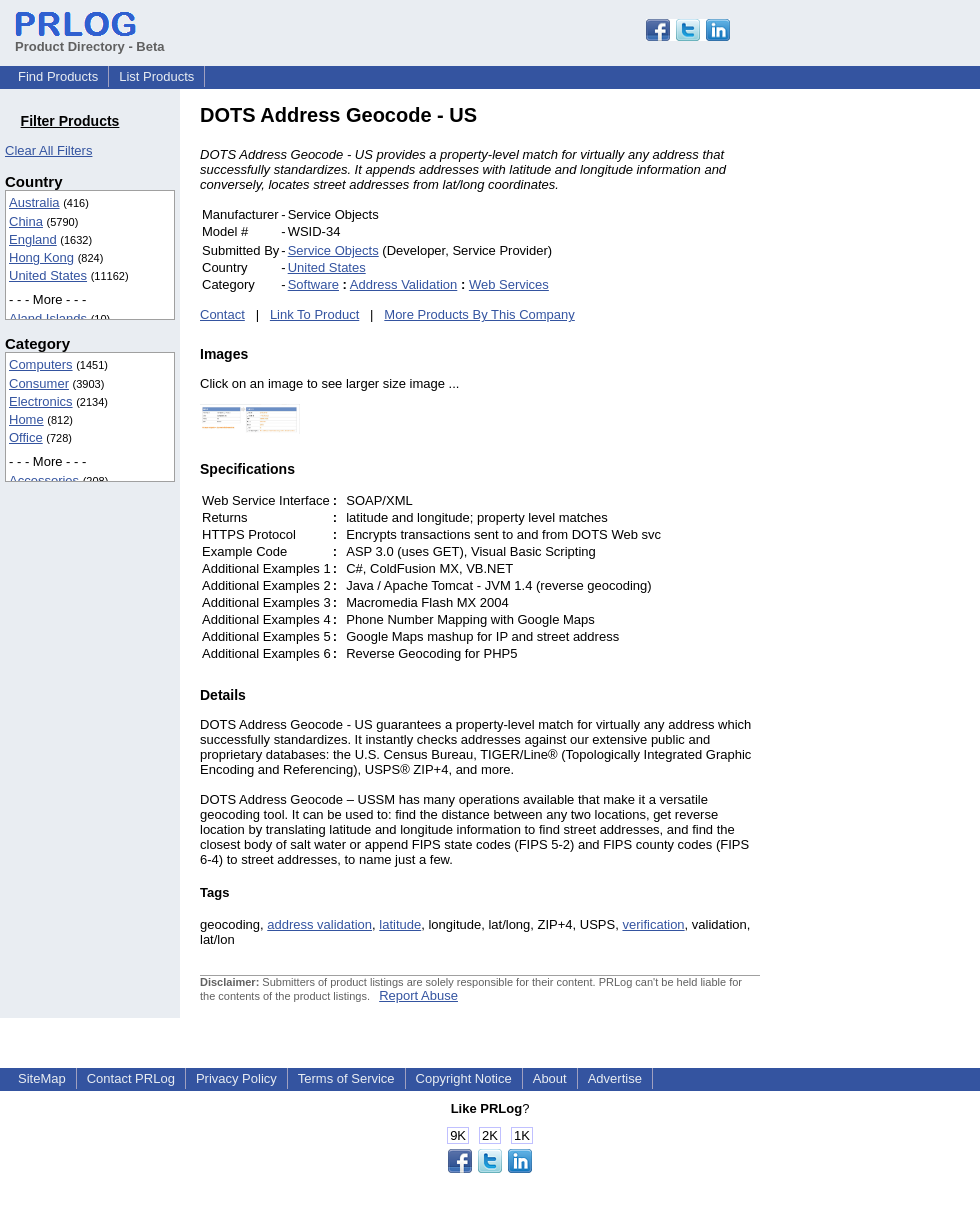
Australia (34, 202)
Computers (41, 364)
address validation (319, 924)
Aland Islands (48, 318)
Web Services (509, 284)
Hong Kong (41, 257)
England (33, 239)
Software (313, 284)
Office (26, 437)
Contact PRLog (131, 1078)
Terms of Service (346, 1078)
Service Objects (333, 250)
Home (26, 419)
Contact (222, 314)
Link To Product (314, 314)
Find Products (58, 76)
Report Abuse (418, 995)
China (26, 221)
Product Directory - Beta (90, 39)
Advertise (615, 1078)
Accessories (44, 480)
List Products (156, 76)
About (550, 1078)
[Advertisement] (895, 404)
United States (48, 275)
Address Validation (403, 284)
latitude (400, 924)
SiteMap (42, 1078)
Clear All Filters (48, 150)
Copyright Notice (464, 1078)
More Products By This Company (479, 314)
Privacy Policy (236, 1078)
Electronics (41, 401)
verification (653, 924)
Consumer (39, 383)
